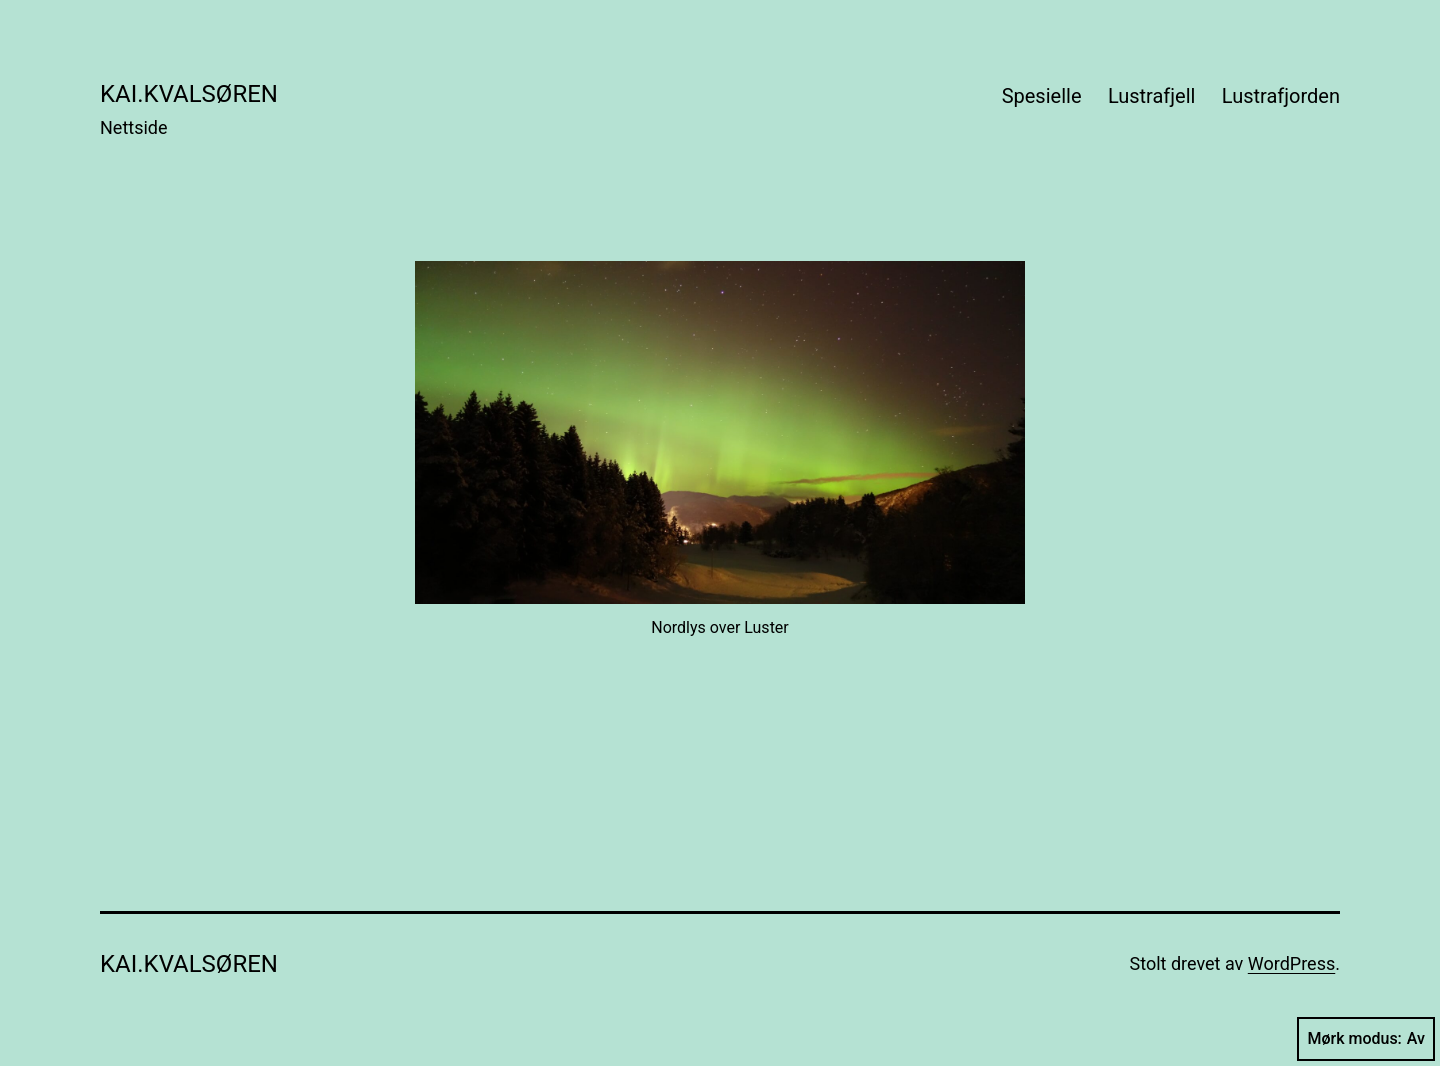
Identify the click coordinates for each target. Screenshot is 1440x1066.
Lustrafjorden (1281, 96)
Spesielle (1042, 96)
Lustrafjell (1152, 96)
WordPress (1291, 963)
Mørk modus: (1366, 1039)
